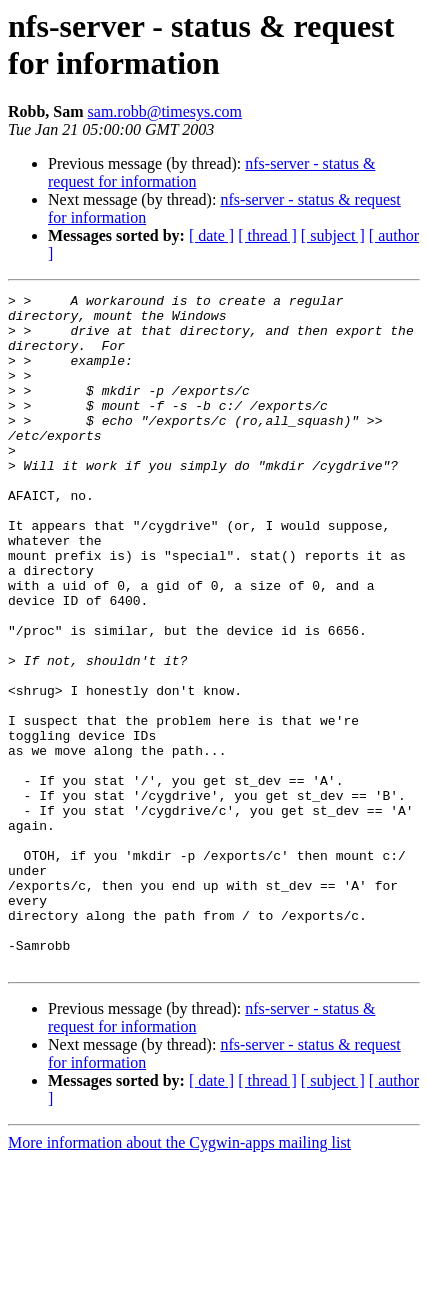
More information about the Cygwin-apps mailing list (179, 1277)
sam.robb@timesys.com (165, 111)
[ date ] (211, 235)
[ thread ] (267, 235)
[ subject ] (333, 235)
